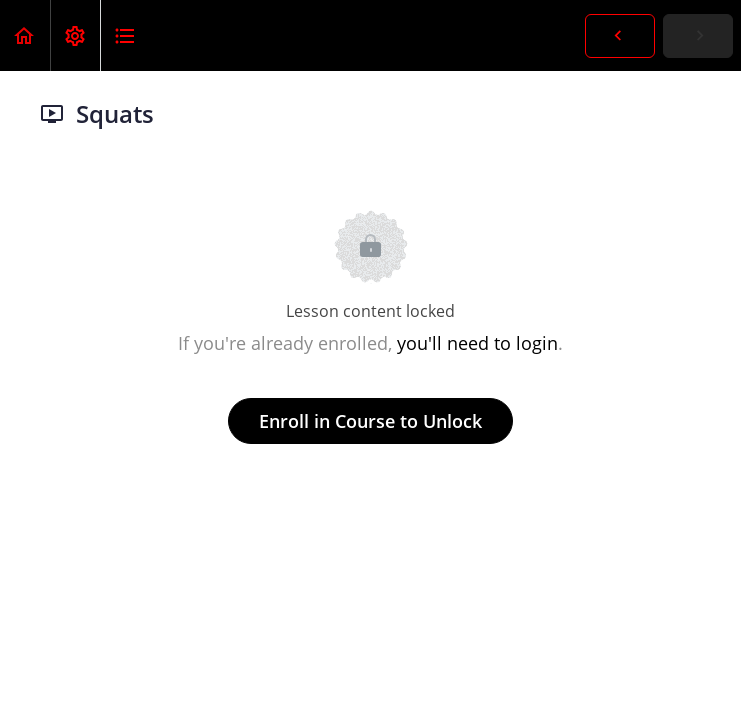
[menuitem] (75, 35)
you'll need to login (477, 343)
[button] (25, 35)
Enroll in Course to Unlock (370, 421)
